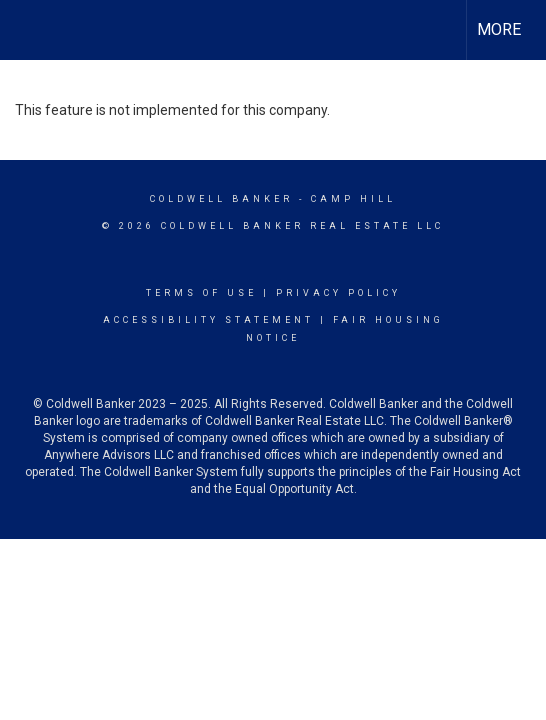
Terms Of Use (201, 293)
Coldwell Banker (221, 199)
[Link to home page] (33, 30)
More (499, 29)
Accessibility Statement (208, 320)
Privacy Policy (338, 293)
